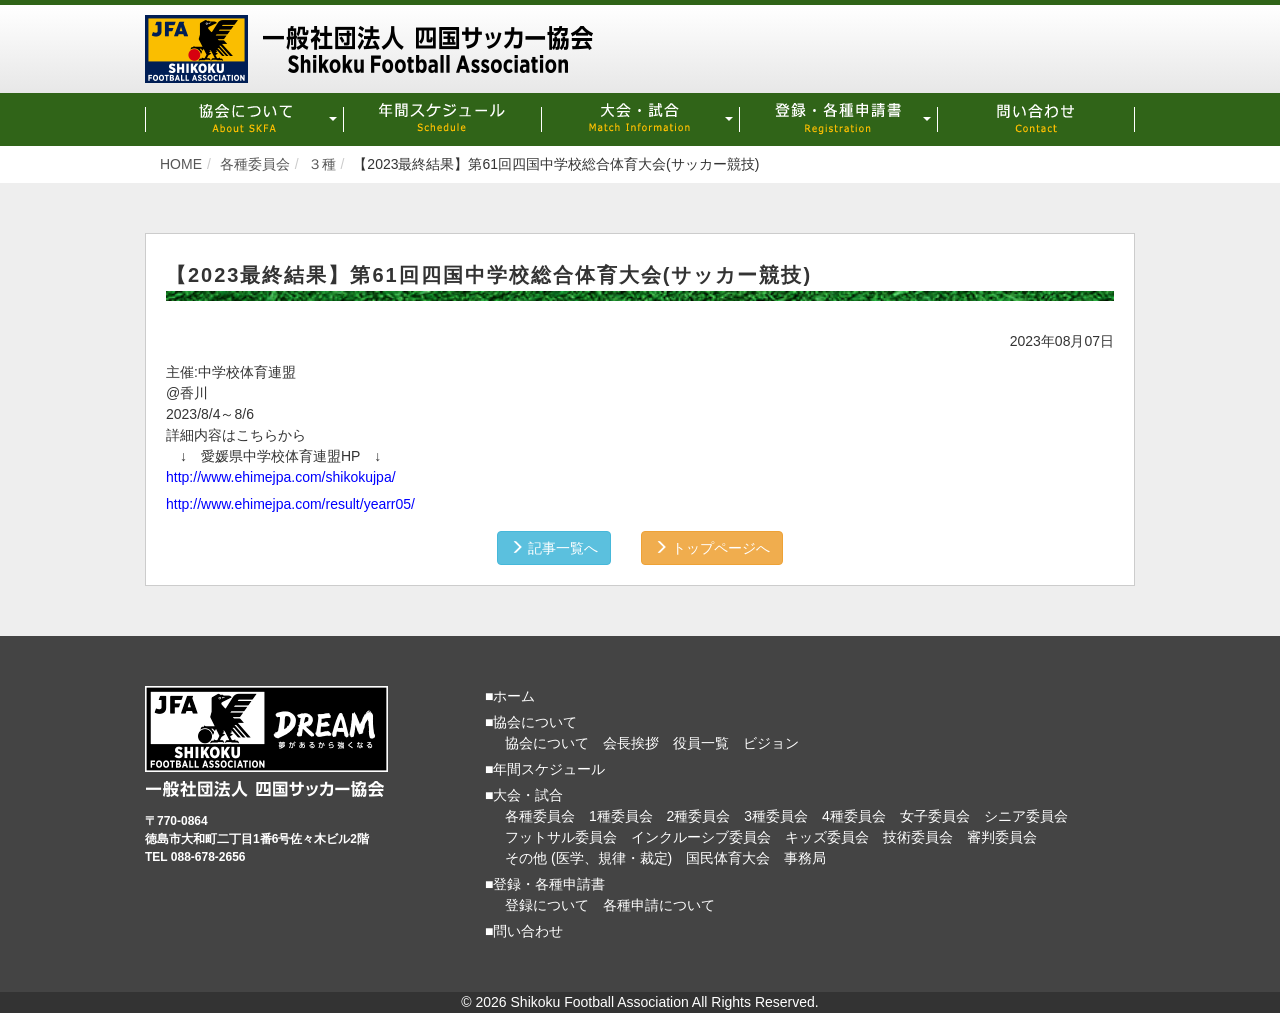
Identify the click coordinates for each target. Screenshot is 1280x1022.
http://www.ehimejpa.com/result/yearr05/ (290, 503)
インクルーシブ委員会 (701, 836)
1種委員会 (621, 815)
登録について (547, 904)
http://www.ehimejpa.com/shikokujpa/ (281, 476)
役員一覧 (701, 742)
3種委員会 (776, 815)
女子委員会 (935, 815)
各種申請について (659, 904)
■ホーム (510, 695)
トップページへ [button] (714, 547)
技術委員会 (918, 836)
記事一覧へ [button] (552, 547)
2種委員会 (699, 815)
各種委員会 (540, 815)
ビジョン (771, 742)
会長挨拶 (631, 742)
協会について (547, 742)
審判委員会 (1002, 836)
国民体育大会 (728, 857)
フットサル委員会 (561, 836)
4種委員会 (854, 815)
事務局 (805, 857)
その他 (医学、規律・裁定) (588, 857)
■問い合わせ (524, 930)
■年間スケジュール (545, 768)
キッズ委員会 (827, 836)
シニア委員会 (1026, 815)
